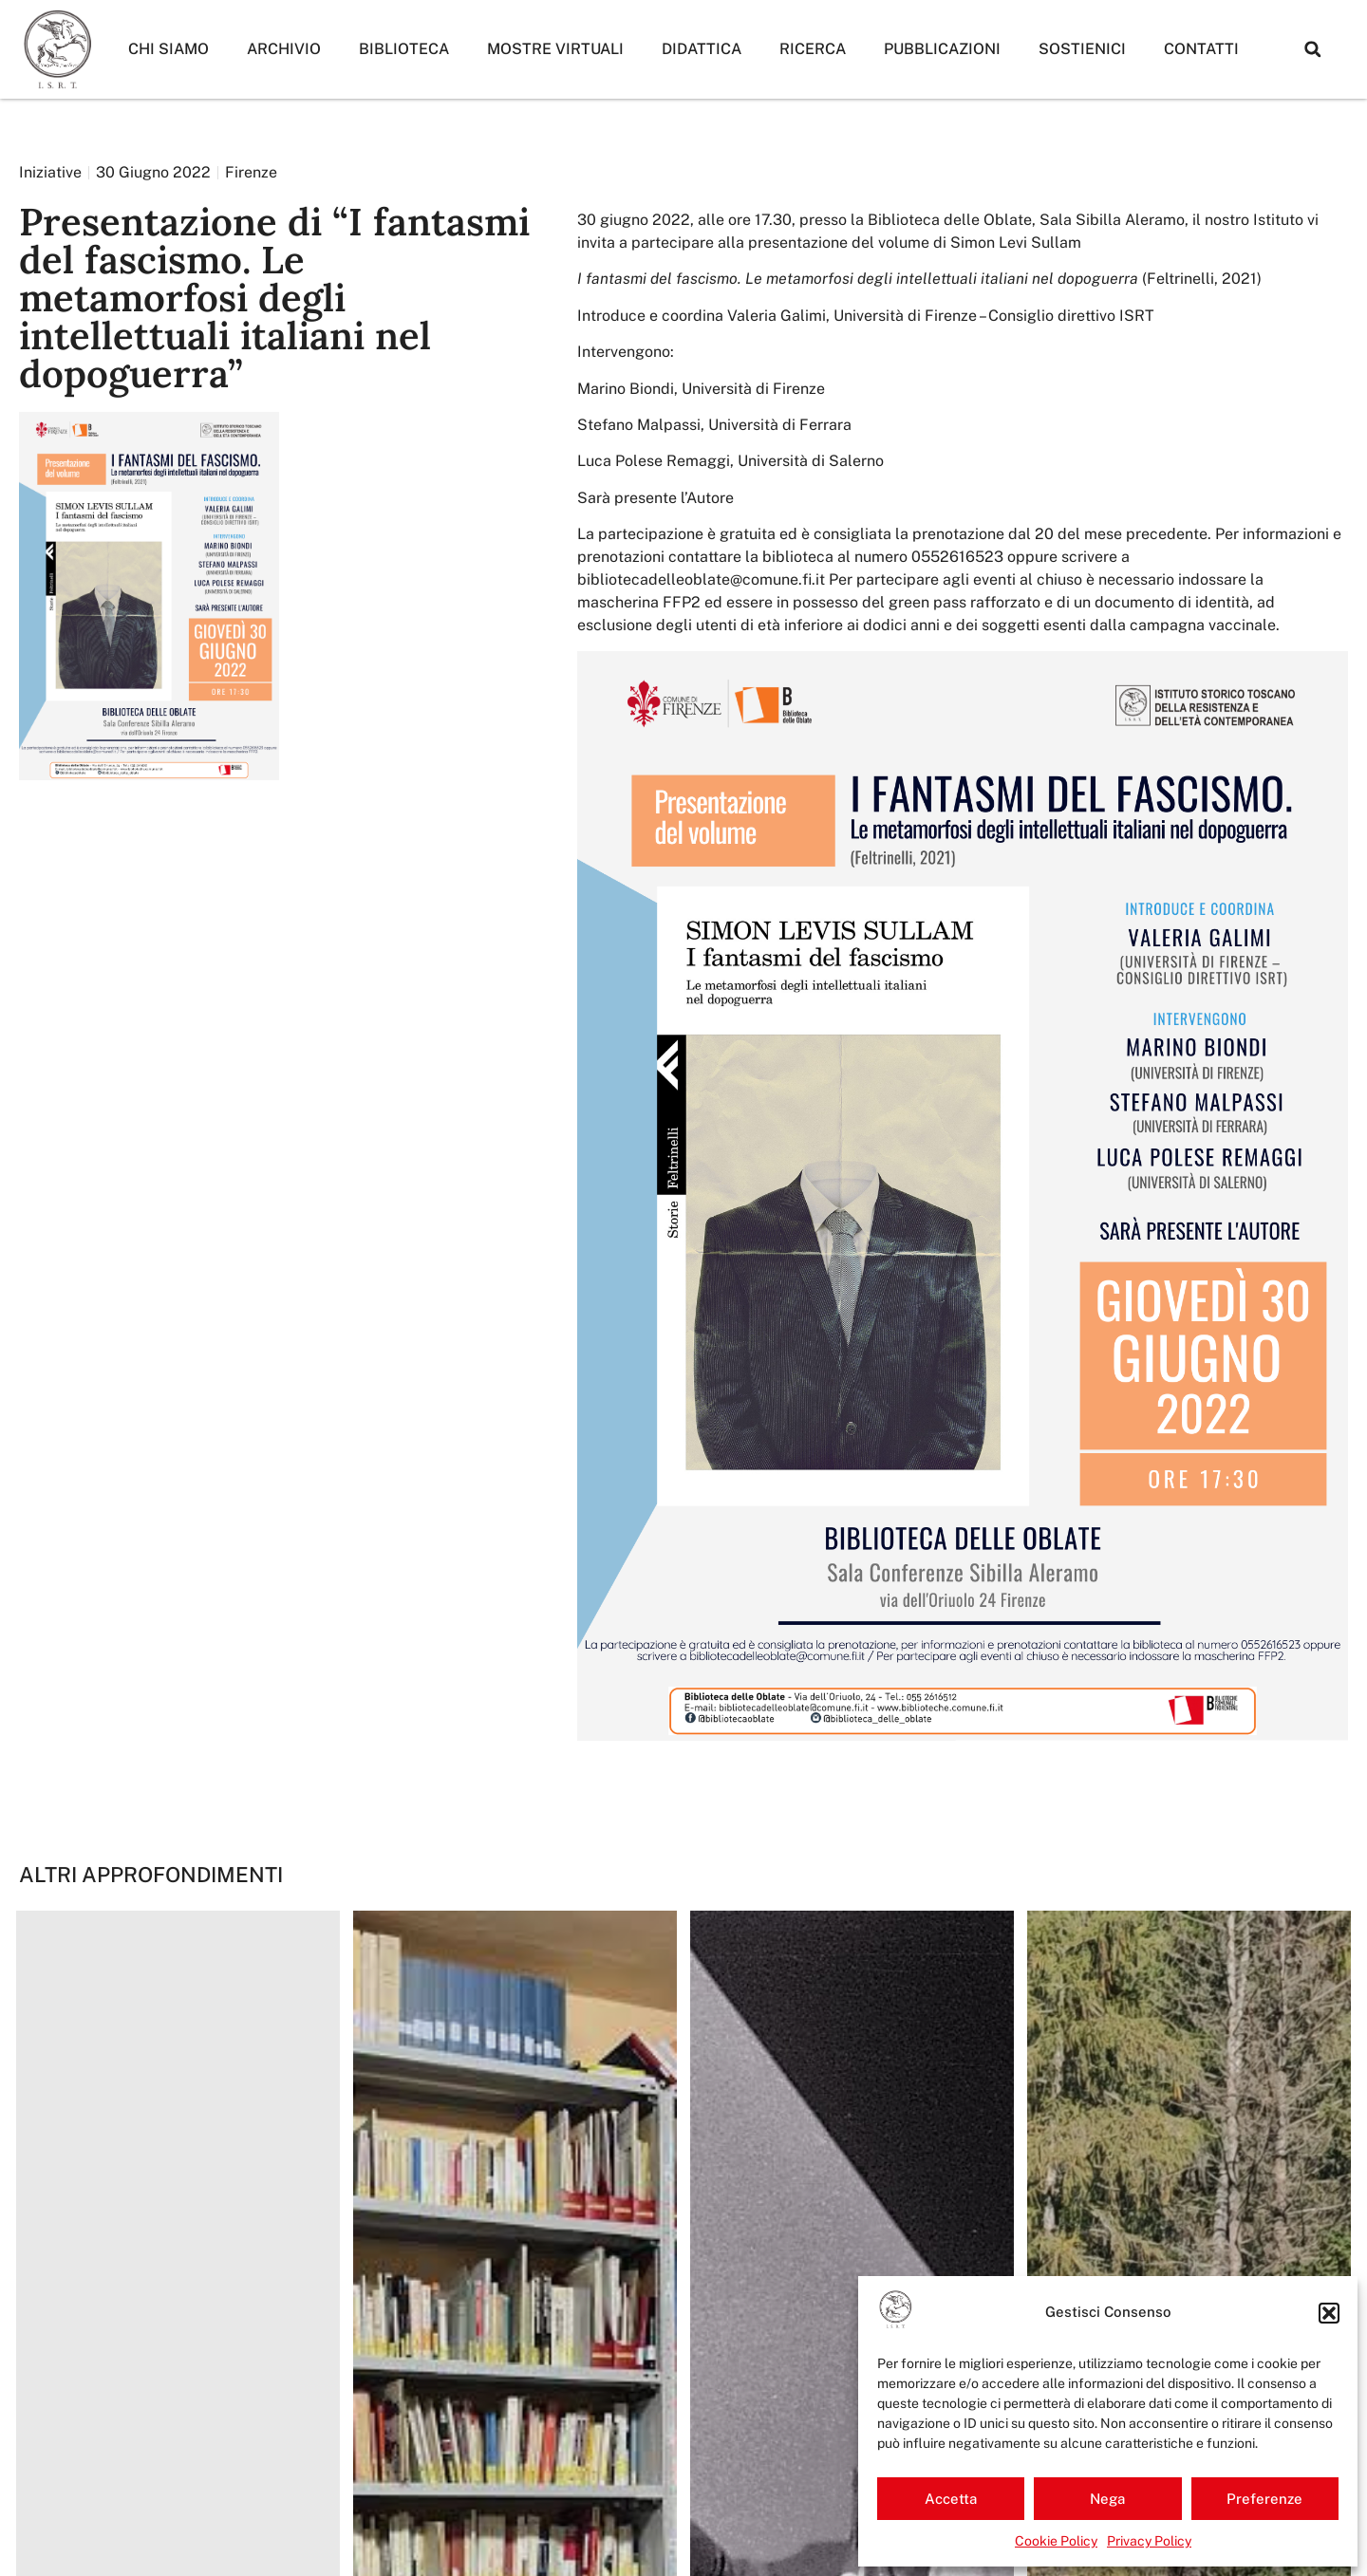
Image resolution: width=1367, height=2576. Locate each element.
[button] (1329, 2313)
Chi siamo (168, 49)
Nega (1107, 2499)
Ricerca (812, 49)
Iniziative (50, 172)
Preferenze (1264, 2499)
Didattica (701, 49)
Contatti (1201, 49)
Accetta (951, 2499)
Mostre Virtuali (555, 49)
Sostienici (1082, 49)
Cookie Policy (1056, 2540)
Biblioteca (404, 49)
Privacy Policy (1149, 2540)
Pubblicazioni (942, 49)
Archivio (284, 49)
